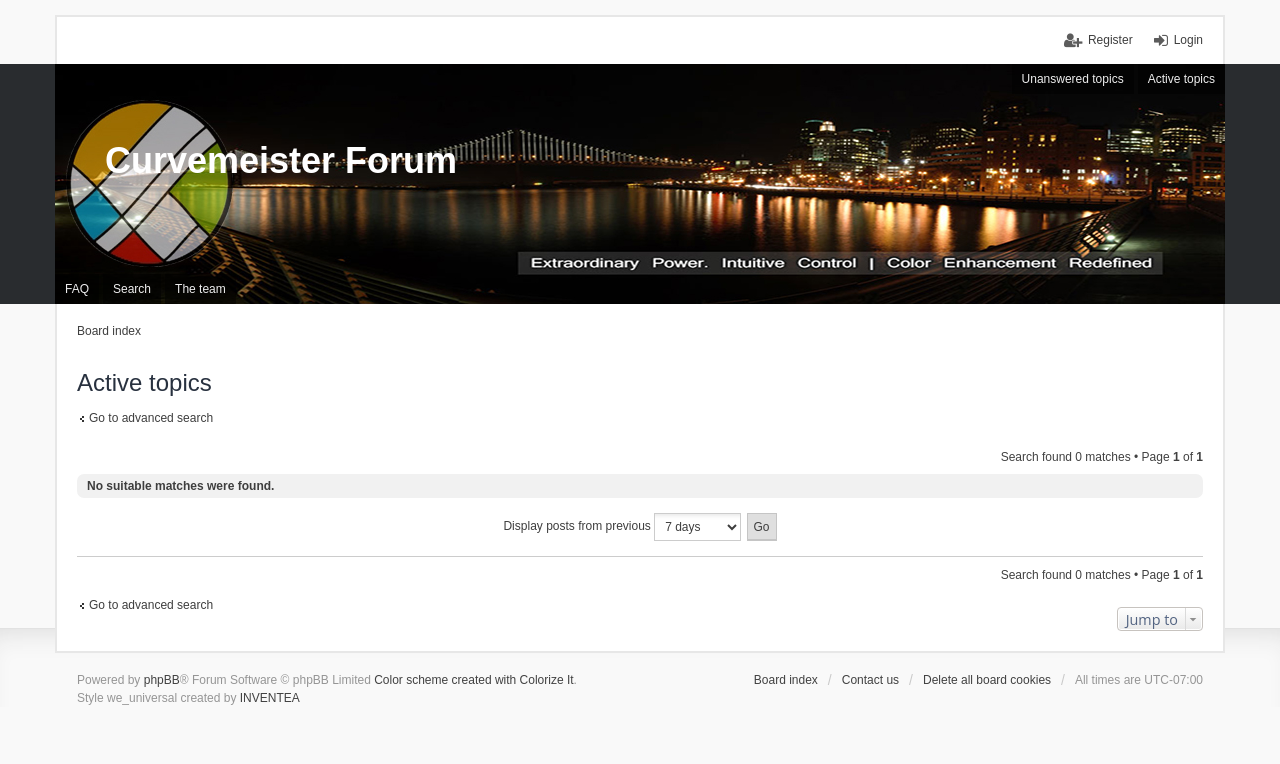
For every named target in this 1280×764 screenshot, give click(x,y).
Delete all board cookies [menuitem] (987, 680)
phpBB (162, 680)
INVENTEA (270, 698)
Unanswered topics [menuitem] (1073, 79)
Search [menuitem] (132, 289)
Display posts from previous (622, 527)
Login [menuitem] (1188, 40)
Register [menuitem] (1110, 40)
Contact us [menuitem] (870, 680)
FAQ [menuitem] (77, 289)
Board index (786, 680)
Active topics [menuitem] (1181, 79)
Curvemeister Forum (281, 160)
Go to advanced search (151, 418)
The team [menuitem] (200, 289)
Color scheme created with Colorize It (473, 680)
